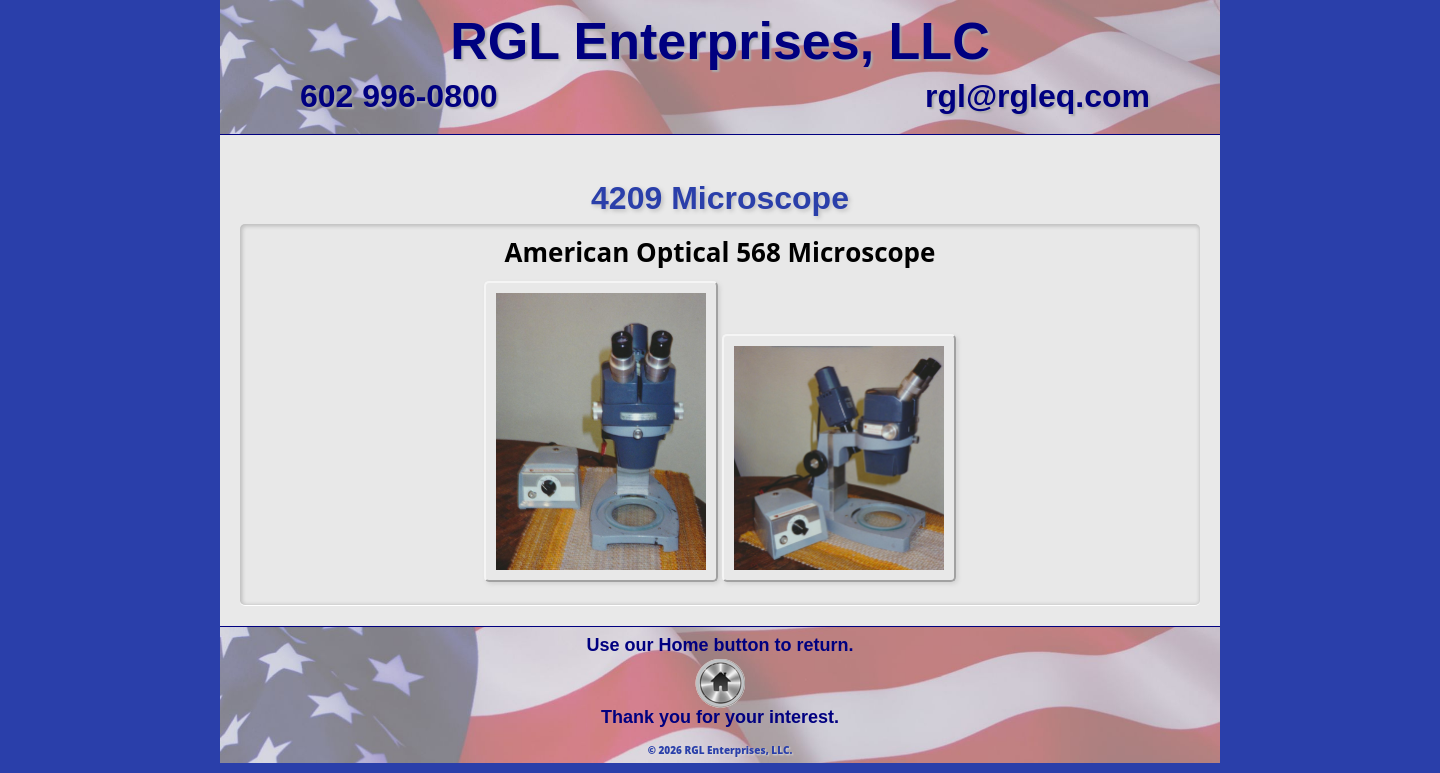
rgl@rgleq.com (1037, 96)
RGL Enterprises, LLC (719, 41)
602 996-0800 (399, 96)
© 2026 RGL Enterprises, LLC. (720, 750)
